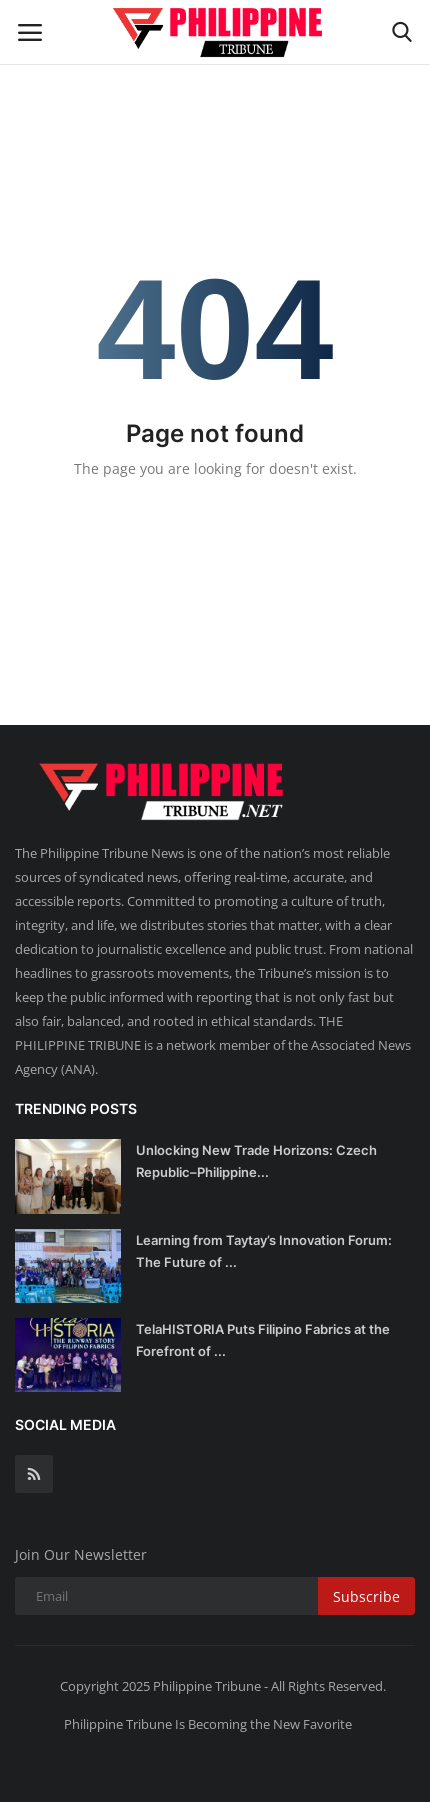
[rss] (34, 1474)
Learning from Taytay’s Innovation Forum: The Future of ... (264, 1251)
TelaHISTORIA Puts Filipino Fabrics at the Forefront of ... (263, 1340)
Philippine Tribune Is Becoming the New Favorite (208, 1724)
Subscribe (366, 1596)
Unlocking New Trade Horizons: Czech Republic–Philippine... (256, 1161)
